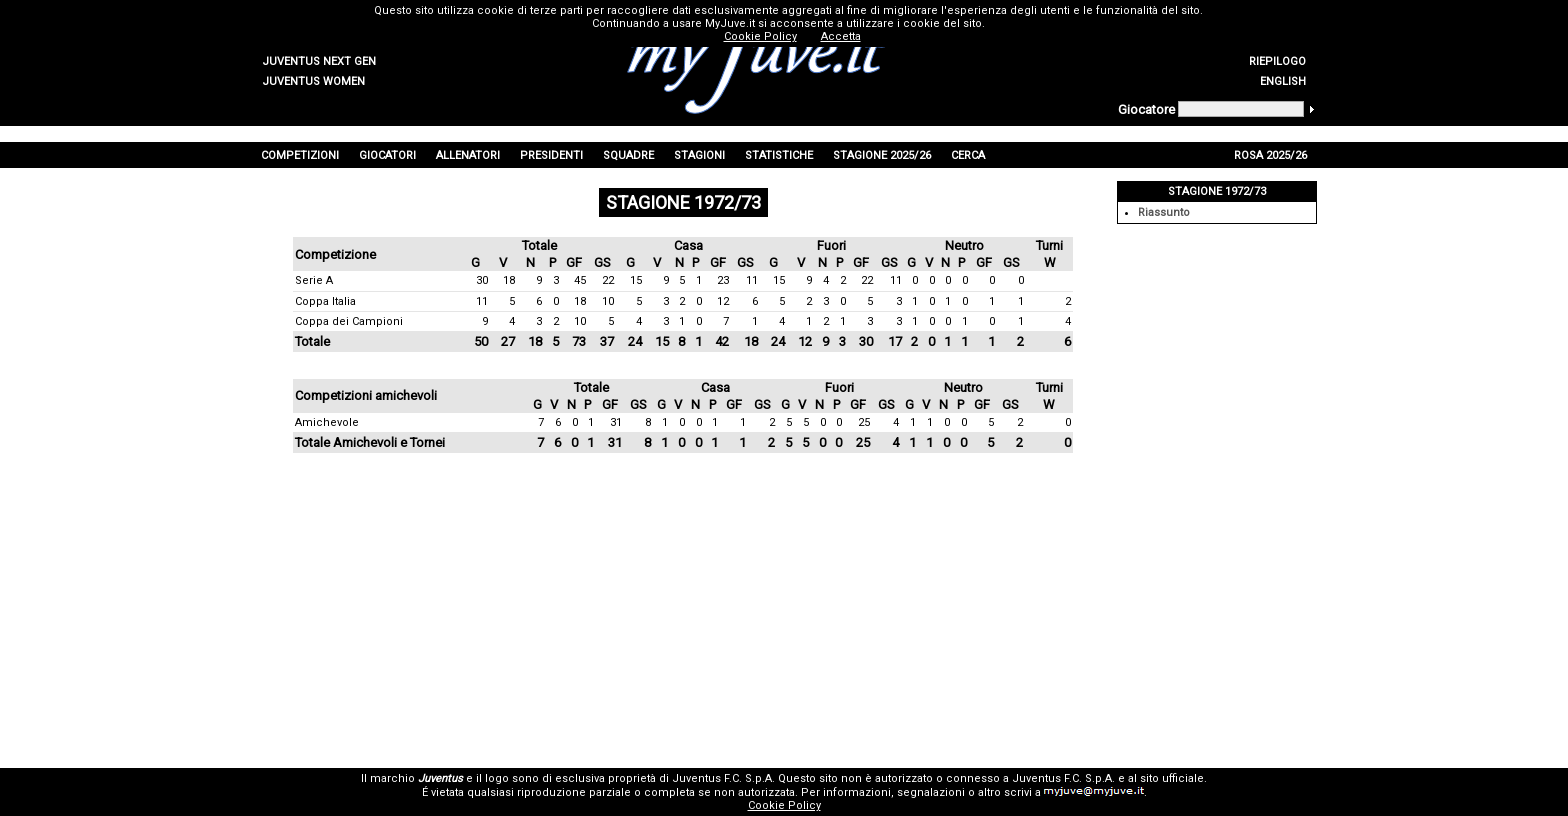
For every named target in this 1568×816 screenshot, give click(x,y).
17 (895, 341)
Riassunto (1164, 212)
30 (482, 280)
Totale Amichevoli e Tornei (370, 442)
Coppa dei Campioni (349, 321)
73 (579, 341)
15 (636, 280)
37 (607, 341)
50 (481, 341)
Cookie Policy (784, 805)
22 (608, 280)
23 (723, 280)
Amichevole (327, 422)
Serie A (314, 280)
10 (608, 301)
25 (864, 422)
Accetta (841, 36)
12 (723, 301)
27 (508, 341)
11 (752, 280)
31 (616, 422)
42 (722, 341)
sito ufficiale (1172, 778)
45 (580, 280)
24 (635, 341)
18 (509, 280)
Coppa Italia (325, 301)
